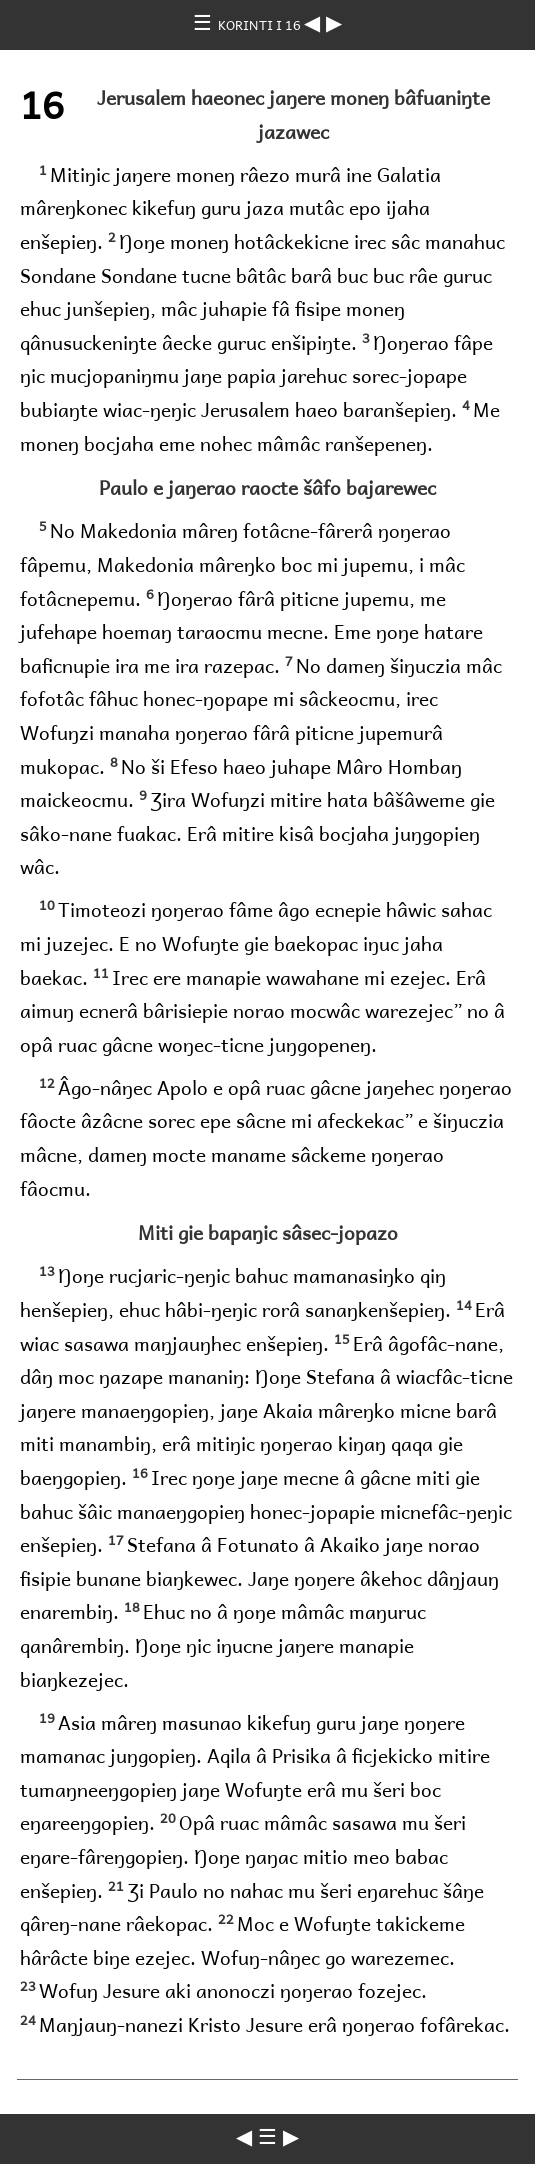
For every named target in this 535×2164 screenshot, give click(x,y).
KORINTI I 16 (261, 24)
